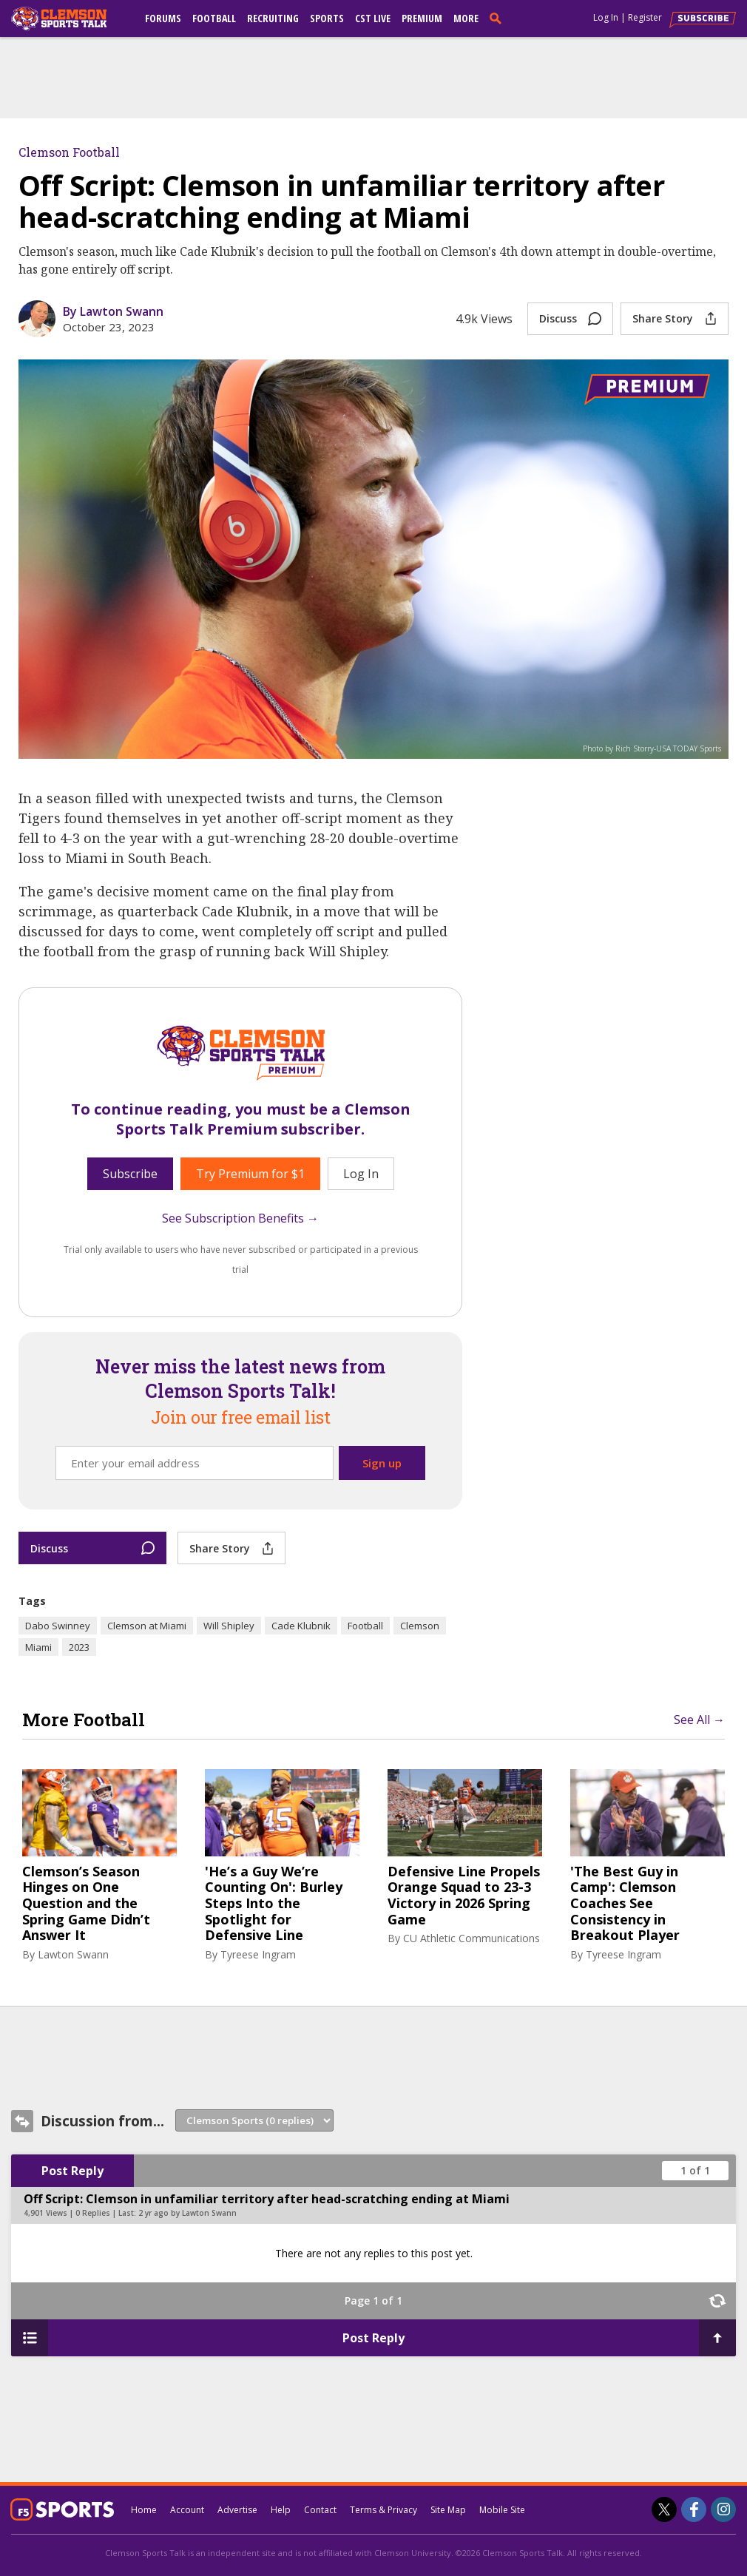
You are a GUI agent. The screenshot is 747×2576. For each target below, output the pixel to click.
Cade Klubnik (301, 1625)
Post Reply (72, 2171)
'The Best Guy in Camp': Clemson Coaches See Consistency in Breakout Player (625, 1904)
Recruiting (273, 18)
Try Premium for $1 (250, 1174)
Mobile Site (502, 2510)
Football (214, 18)
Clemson (419, 1625)
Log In (605, 17)
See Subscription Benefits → (240, 1218)
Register (645, 17)
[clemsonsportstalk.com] (69, 18)
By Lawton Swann (113, 311)
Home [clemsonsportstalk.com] (144, 2510)
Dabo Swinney (57, 1625)
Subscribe (130, 1174)
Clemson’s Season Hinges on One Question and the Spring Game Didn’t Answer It (86, 1904)
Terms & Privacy (383, 2510)
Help (281, 2510)
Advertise (237, 2510)
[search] (498, 17)
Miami (38, 1647)
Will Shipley (228, 1625)
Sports (327, 18)
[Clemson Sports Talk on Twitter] (664, 2509)
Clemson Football (69, 152)
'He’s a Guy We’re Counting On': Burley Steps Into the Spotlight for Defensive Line (273, 1904)
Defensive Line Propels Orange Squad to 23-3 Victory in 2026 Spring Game (464, 1895)
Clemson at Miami (146, 1625)
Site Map (448, 2510)
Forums (163, 18)
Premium (422, 18)
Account (187, 2510)
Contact (320, 2510)
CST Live (373, 18)
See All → (699, 1719)
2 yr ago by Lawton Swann (187, 2213)
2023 (79, 1647)
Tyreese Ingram (258, 1954)
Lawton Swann (73, 1954)
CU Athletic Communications (471, 1938)
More (466, 18)
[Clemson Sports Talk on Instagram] (723, 2509)
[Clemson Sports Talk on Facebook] (693, 2509)
